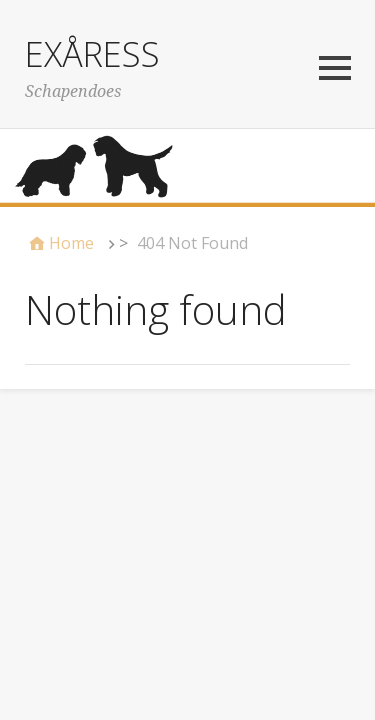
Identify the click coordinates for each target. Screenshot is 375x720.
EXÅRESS (92, 54)
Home (71, 243)
